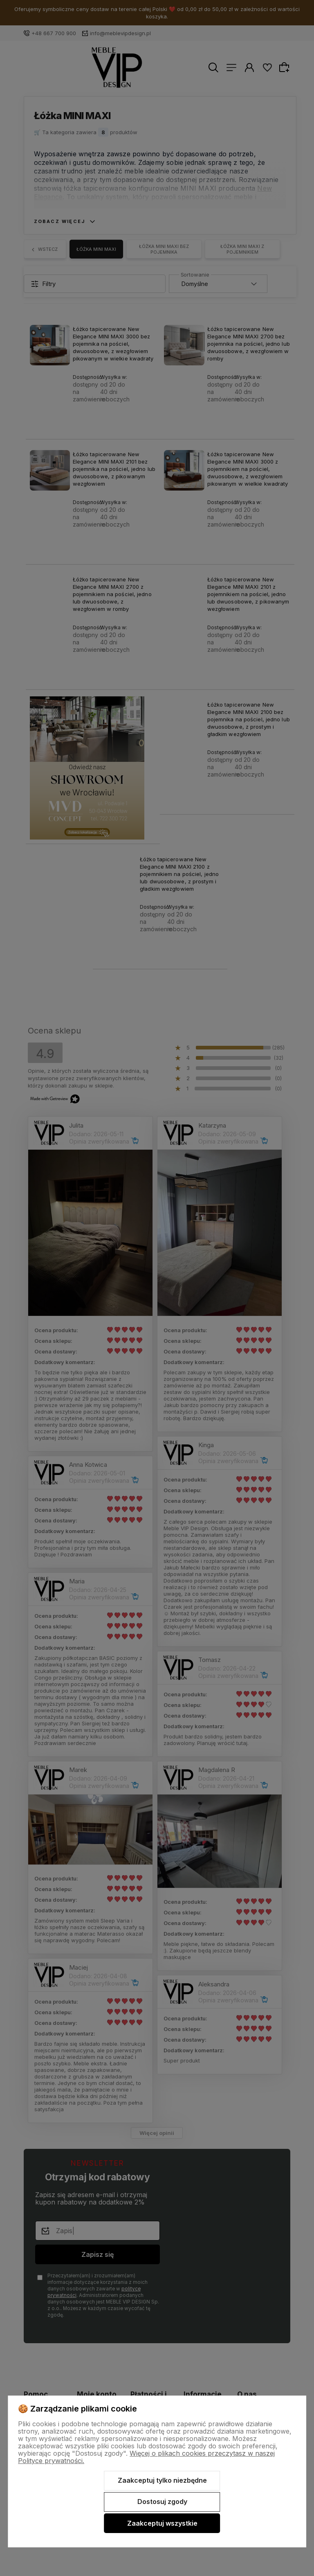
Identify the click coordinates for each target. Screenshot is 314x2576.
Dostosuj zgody (162, 2501)
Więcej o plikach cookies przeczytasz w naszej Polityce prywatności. (146, 2457)
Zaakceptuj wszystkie (162, 2523)
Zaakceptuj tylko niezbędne (162, 2480)
